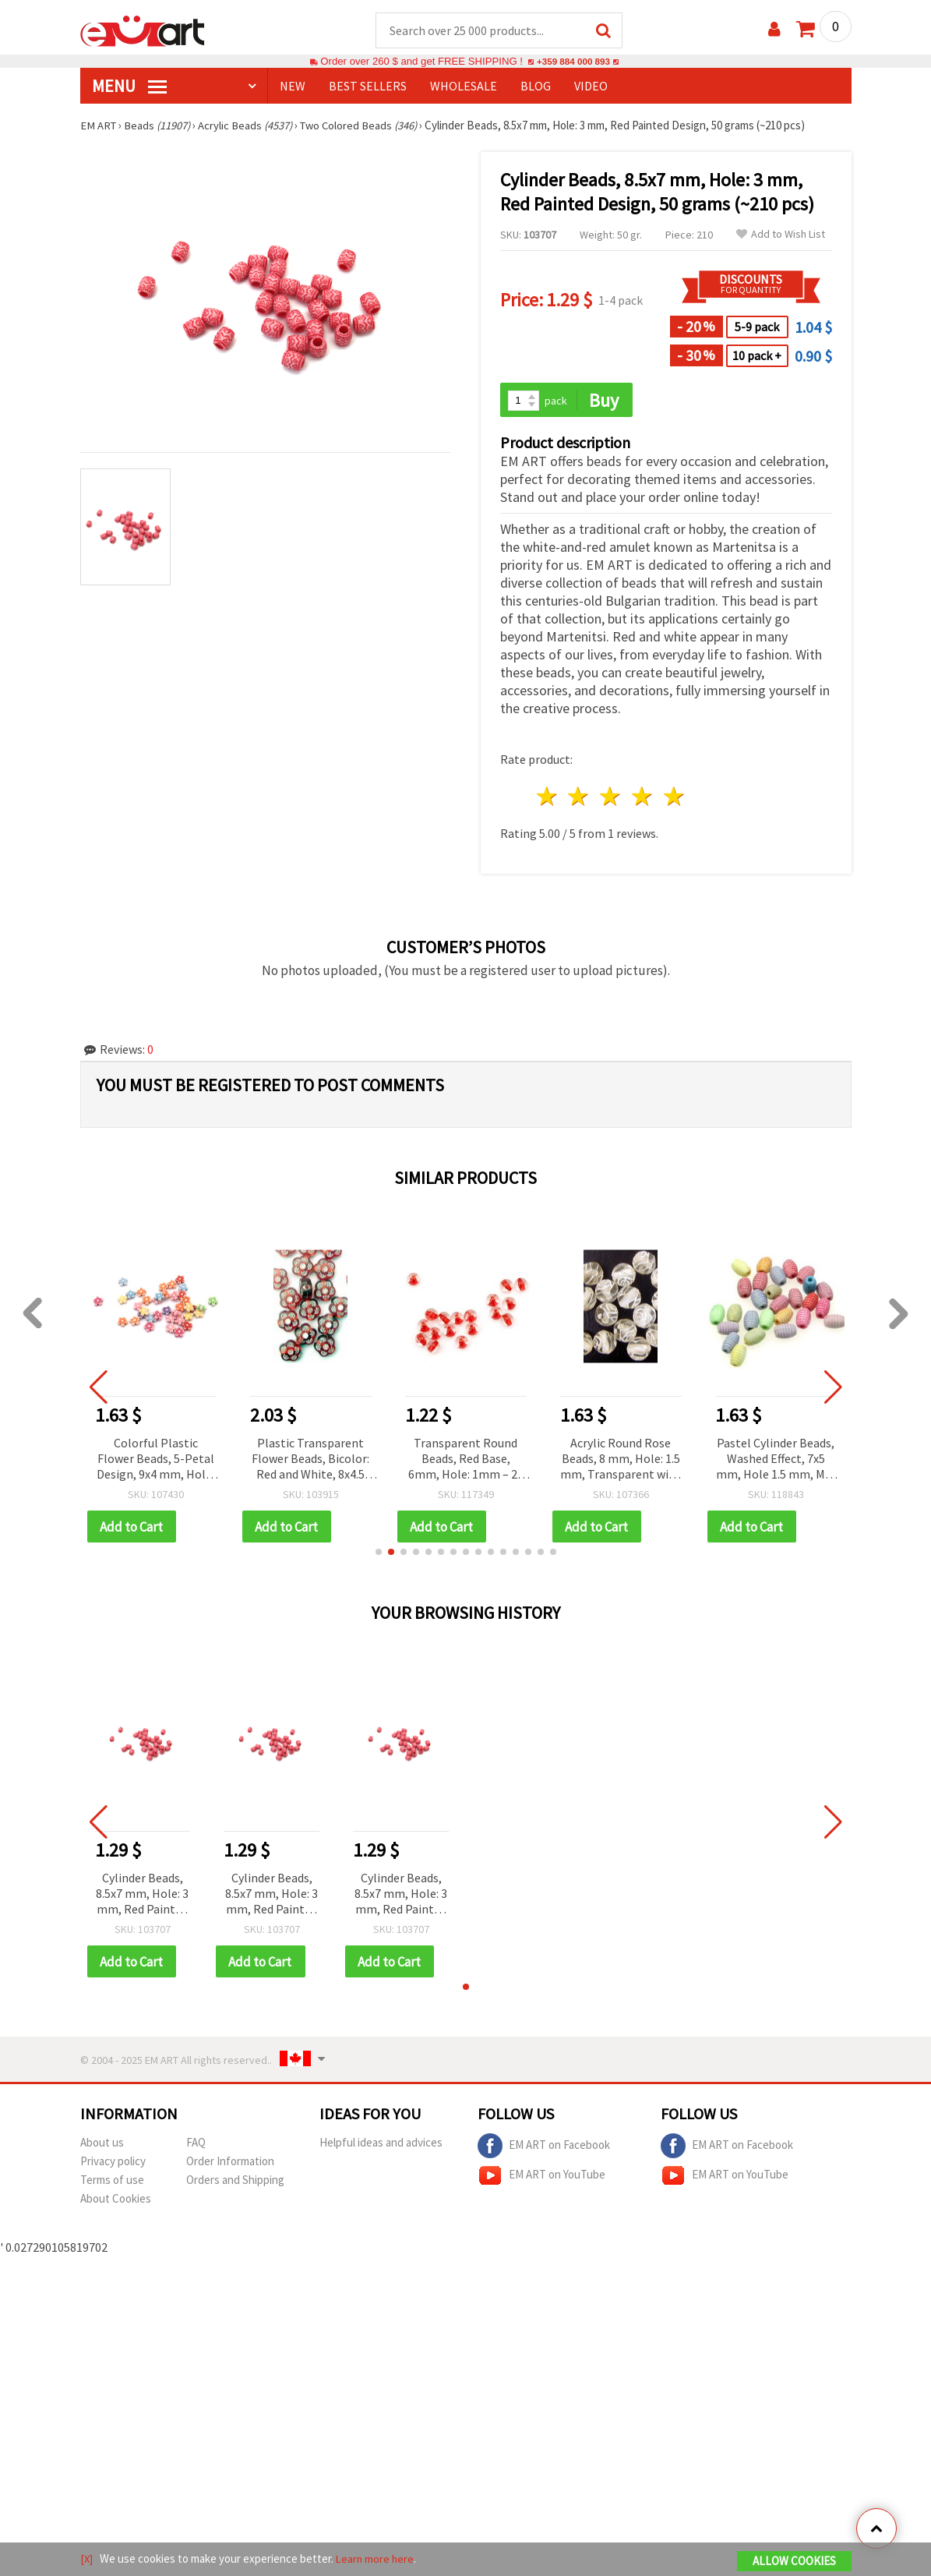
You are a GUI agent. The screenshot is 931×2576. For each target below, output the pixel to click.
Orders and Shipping (235, 2182)
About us (102, 2145)
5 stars (674, 798)
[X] (86, 2559)
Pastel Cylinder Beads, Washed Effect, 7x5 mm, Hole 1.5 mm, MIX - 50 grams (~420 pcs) (776, 1461)
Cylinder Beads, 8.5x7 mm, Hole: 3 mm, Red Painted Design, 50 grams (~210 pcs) (142, 1896)
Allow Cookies (794, 2561)
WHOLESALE (463, 86)
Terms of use (112, 2182)
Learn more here (377, 2559)
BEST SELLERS (368, 86)
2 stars (579, 798)
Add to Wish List (780, 235)
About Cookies (115, 2201)
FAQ (196, 2145)
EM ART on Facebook (544, 2148)
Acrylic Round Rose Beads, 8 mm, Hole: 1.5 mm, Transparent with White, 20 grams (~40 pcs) (621, 1461)
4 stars (643, 798)
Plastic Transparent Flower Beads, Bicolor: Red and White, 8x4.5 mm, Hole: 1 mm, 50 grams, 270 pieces (311, 1461)
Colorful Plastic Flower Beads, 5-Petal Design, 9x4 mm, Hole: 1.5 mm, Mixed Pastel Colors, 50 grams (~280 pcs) (156, 1461)
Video (591, 86)
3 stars (611, 798)
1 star (547, 798)
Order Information (230, 2164)
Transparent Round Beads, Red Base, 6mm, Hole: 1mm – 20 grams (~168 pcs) (466, 1461)
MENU (129, 86)
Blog (535, 86)
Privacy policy (113, 2164)
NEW (292, 86)
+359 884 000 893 (573, 62)
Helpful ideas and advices (381, 2145)
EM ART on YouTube (541, 2178)
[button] (379, 1554)
